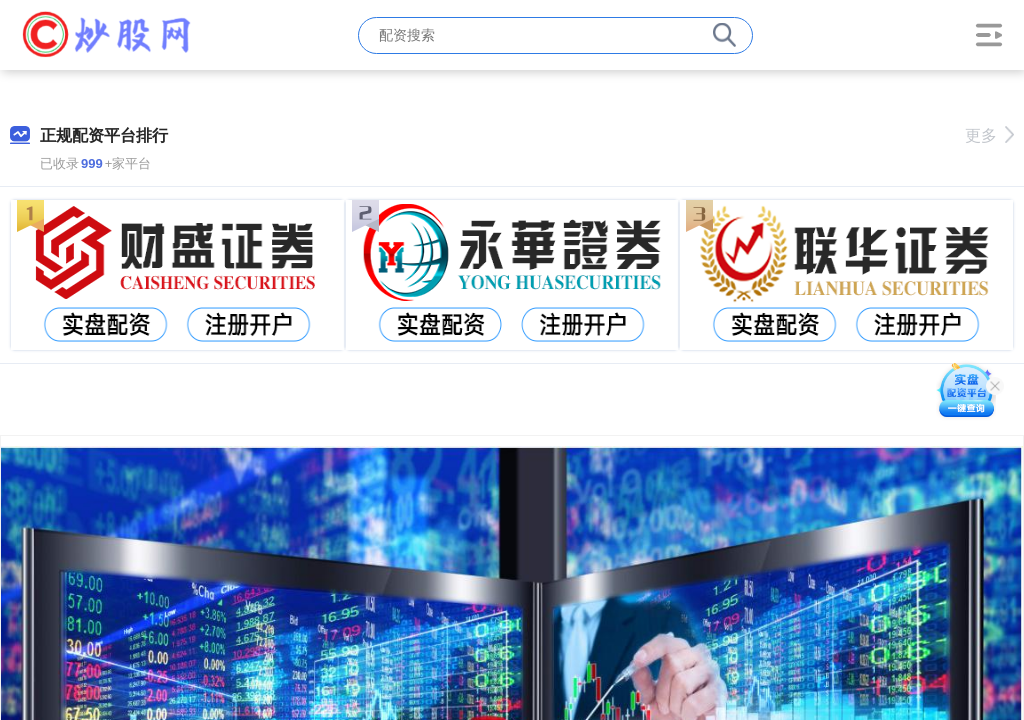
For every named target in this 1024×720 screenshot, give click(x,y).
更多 (989, 135)
